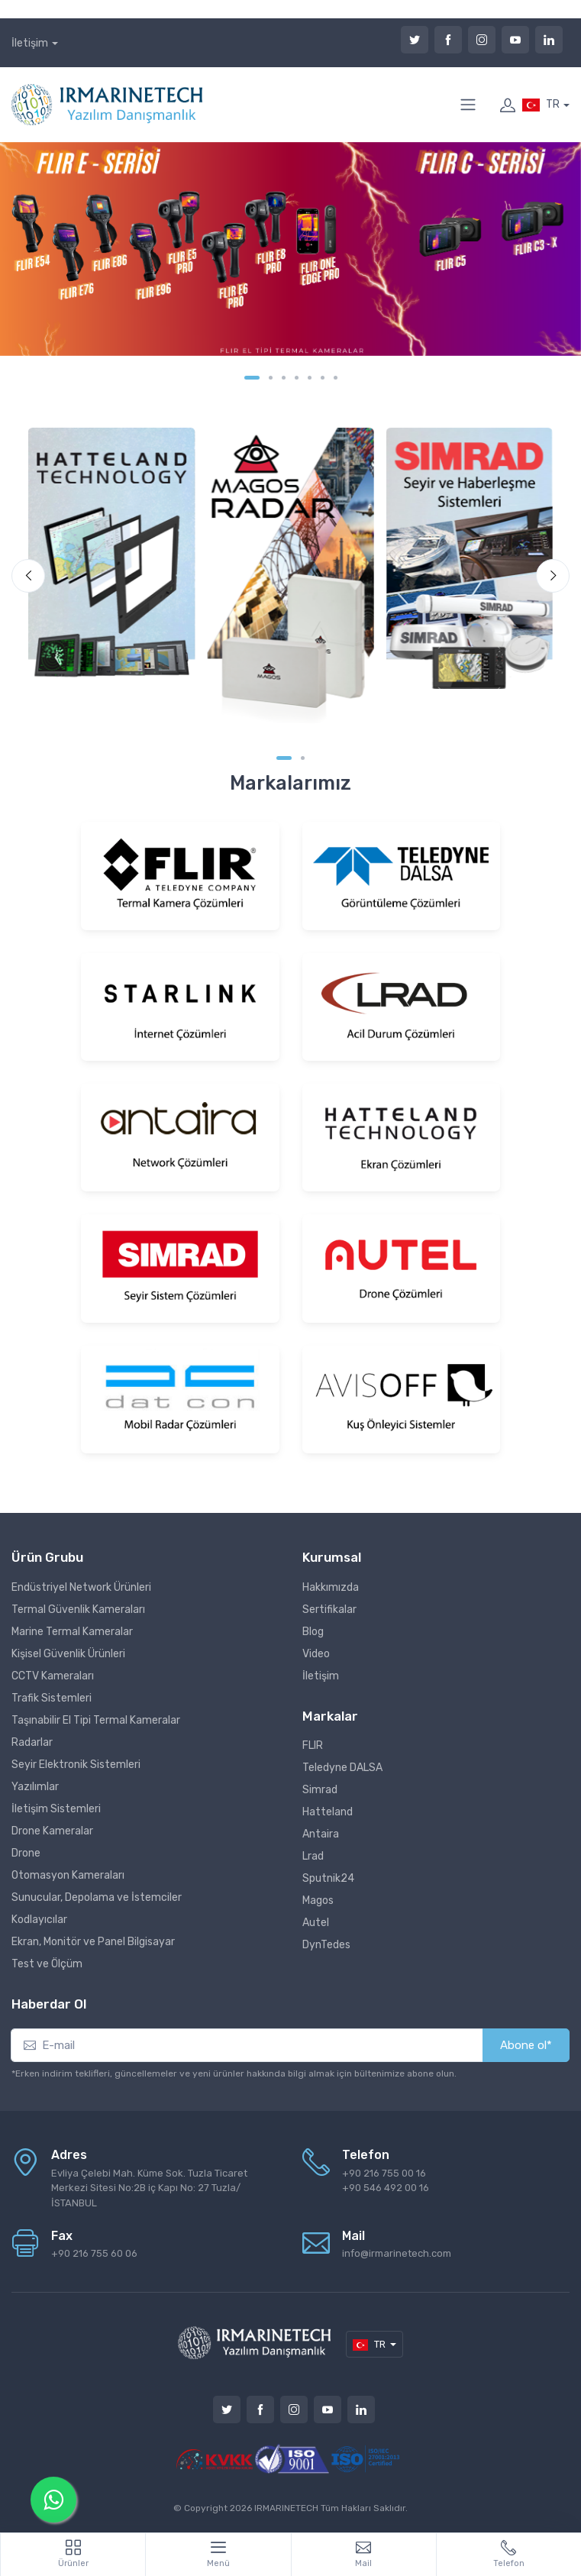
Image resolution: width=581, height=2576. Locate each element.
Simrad (319, 1789)
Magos (318, 1900)
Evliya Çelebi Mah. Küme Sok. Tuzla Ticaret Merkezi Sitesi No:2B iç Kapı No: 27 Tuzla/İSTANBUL (149, 2188)
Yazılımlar (35, 1786)
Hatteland (327, 1811)
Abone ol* (526, 2045)
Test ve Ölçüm (46, 1963)
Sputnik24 (328, 1878)
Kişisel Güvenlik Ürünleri (68, 1653)
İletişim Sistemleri (56, 1808)
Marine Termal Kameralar (72, 1631)
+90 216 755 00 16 (384, 2173)
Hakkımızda (330, 1587)
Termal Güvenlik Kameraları (78, 1609)
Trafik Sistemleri (51, 1698)
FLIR (312, 1745)
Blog (313, 1631)
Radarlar (32, 1742)
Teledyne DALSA (342, 1767)
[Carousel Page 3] (284, 378)
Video (316, 1653)
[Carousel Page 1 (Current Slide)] (252, 378)
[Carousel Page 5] (309, 378)
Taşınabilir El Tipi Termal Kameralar (95, 1720)
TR (541, 105)
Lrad (313, 1856)
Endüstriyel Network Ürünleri (81, 1587)
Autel (315, 1922)
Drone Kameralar (52, 1831)
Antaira (320, 1834)
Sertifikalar (329, 1609)
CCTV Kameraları (52, 1675)
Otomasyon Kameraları (67, 1875)
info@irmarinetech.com (396, 2253)
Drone (25, 1853)
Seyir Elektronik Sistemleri (75, 1764)
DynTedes (326, 1944)
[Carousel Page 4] (297, 378)
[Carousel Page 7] (335, 378)
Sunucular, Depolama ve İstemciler (96, 1897)
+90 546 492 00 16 (385, 2187)
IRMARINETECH (287, 2508)
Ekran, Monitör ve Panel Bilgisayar (93, 1941)
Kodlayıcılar (39, 1919)
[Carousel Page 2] (271, 378)
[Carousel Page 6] (322, 378)
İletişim (29, 43)
